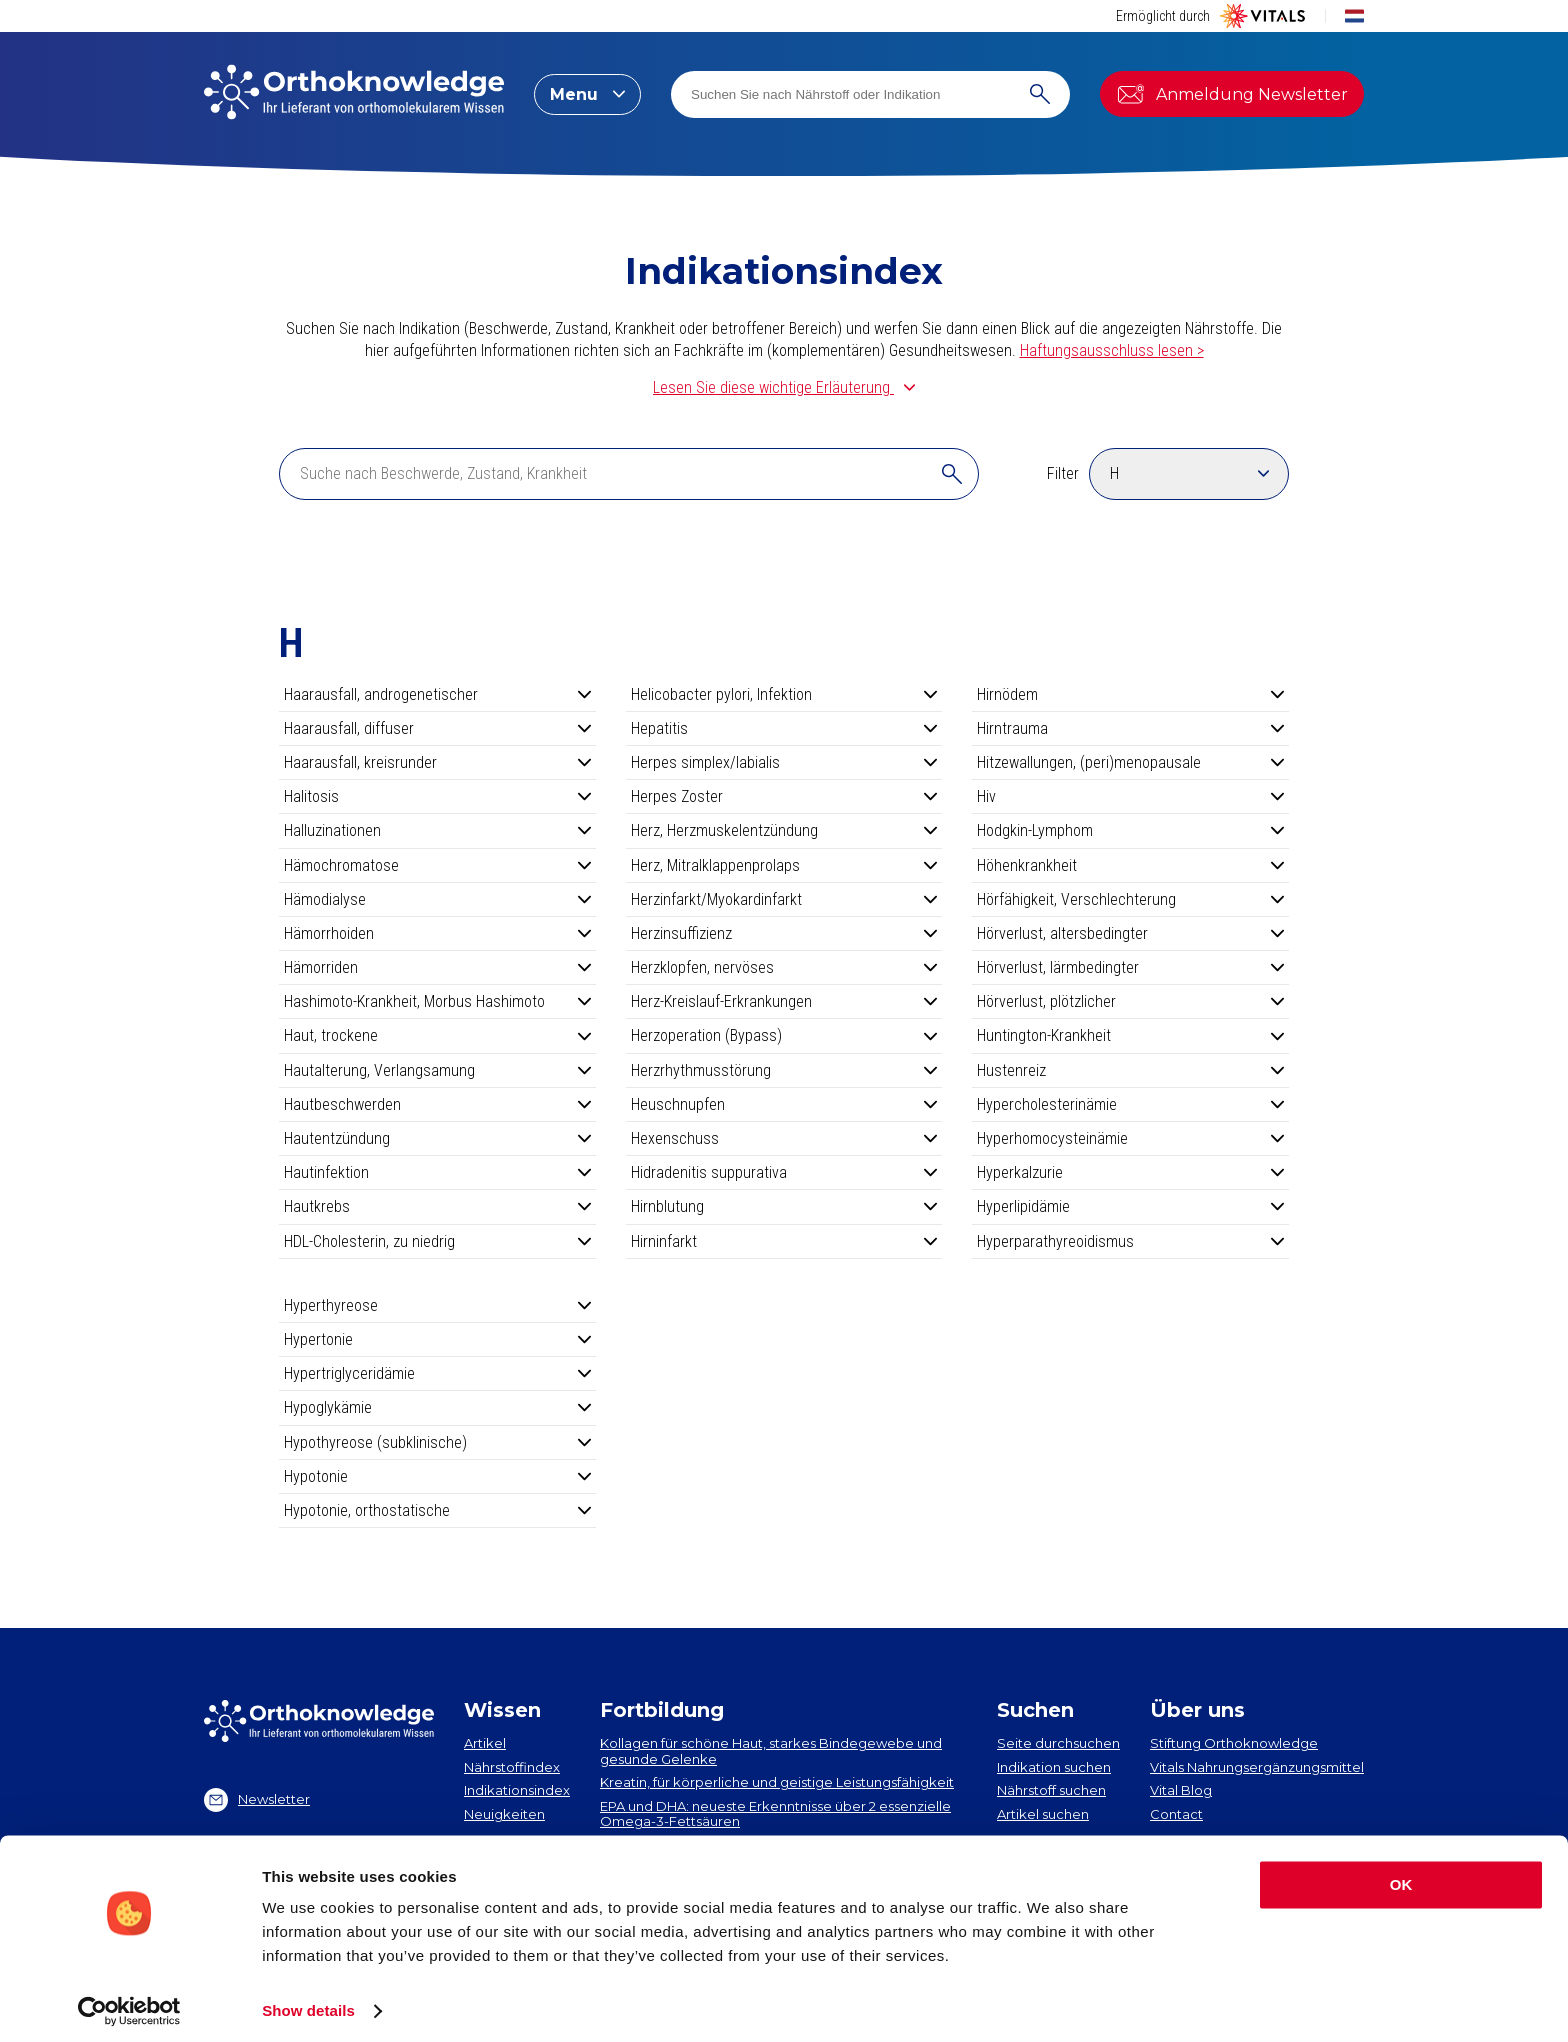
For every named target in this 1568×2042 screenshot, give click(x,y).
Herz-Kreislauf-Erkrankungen (784, 1001)
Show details (308, 2002)
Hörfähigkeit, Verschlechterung (1130, 899)
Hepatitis (784, 728)
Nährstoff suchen (1051, 1790)
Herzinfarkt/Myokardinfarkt (784, 899)
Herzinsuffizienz (784, 933)
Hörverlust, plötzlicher (1130, 1001)
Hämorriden (437, 967)
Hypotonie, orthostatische (437, 1510)
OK (1401, 1876)
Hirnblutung (784, 1206)
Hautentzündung (437, 1138)
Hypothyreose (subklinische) (437, 1442)
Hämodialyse (437, 899)
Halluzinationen (437, 830)
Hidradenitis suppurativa (784, 1172)
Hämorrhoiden (437, 933)
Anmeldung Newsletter (1232, 94)
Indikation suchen (1054, 1767)
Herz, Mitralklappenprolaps (784, 865)
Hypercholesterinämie (1130, 1104)
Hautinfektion (437, 1172)
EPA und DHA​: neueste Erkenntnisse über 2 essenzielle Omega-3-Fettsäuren (775, 1814)
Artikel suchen (1043, 1814)
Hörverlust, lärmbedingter (1130, 967)
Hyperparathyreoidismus (1130, 1241)
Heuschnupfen (784, 1104)
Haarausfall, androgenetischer (437, 694)
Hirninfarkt (784, 1241)
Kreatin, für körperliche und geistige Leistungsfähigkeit (777, 1782)
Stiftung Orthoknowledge (1234, 1743)
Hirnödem (1130, 694)
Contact (1176, 1814)
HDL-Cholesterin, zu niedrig (437, 1241)
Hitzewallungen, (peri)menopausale (1130, 762)
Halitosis (437, 796)
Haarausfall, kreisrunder (437, 762)
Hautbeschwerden (437, 1104)
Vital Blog (1181, 1790)
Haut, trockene (437, 1035)
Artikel (485, 1743)
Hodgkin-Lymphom (1130, 830)
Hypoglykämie (437, 1407)
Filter (1063, 473)
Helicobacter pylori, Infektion (784, 694)
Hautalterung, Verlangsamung (437, 1070)
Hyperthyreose (437, 1305)
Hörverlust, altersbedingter (1130, 933)
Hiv (1130, 796)
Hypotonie (437, 1476)
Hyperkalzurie (1130, 1172)
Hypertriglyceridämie (437, 1373)
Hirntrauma (1130, 728)
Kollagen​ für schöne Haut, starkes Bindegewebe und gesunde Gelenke (771, 1751)
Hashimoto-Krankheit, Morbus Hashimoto (437, 1001)
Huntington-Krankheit (1130, 1035)
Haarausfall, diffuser (437, 728)
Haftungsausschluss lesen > (1112, 350)
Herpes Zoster (784, 796)
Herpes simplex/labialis (784, 762)
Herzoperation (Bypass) (784, 1035)
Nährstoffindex (512, 1767)
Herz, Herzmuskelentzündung (784, 830)
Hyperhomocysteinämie (1130, 1138)
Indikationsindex (517, 1790)
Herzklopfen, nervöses (784, 967)
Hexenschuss (784, 1138)
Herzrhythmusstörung (784, 1070)
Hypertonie (437, 1339)
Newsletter (257, 1800)
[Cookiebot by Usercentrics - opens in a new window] (129, 2003)
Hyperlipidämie (1130, 1206)
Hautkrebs (437, 1206)
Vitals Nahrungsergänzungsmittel (1257, 1767)
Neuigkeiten (504, 1814)
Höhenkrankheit (1130, 865)
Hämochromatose (437, 865)
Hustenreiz (1130, 1070)
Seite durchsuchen (1058, 1743)
